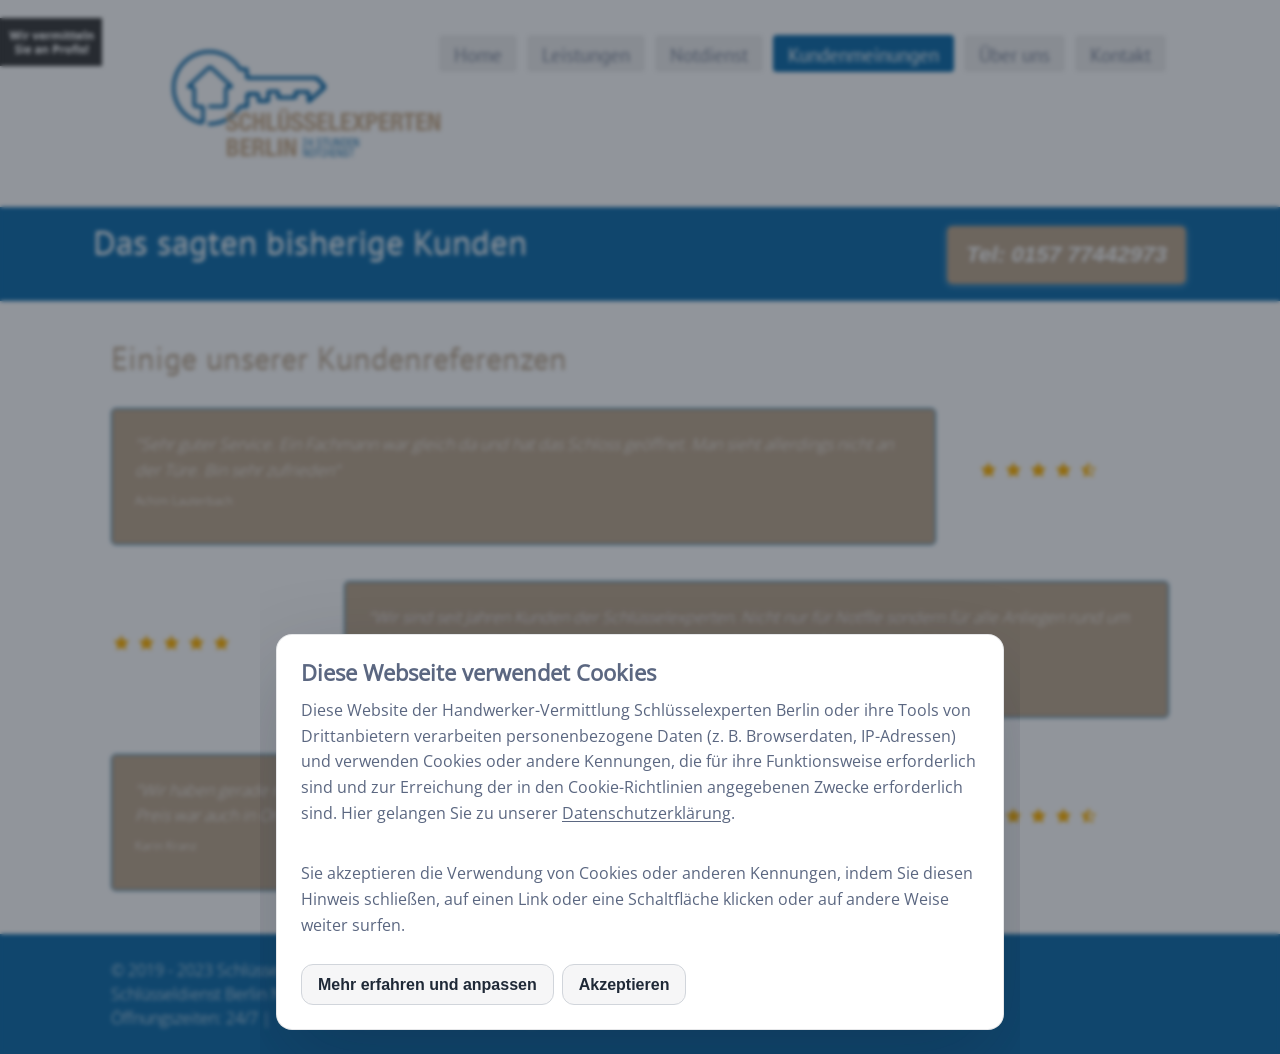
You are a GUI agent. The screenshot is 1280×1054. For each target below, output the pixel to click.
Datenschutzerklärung (646, 813)
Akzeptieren (624, 984)
